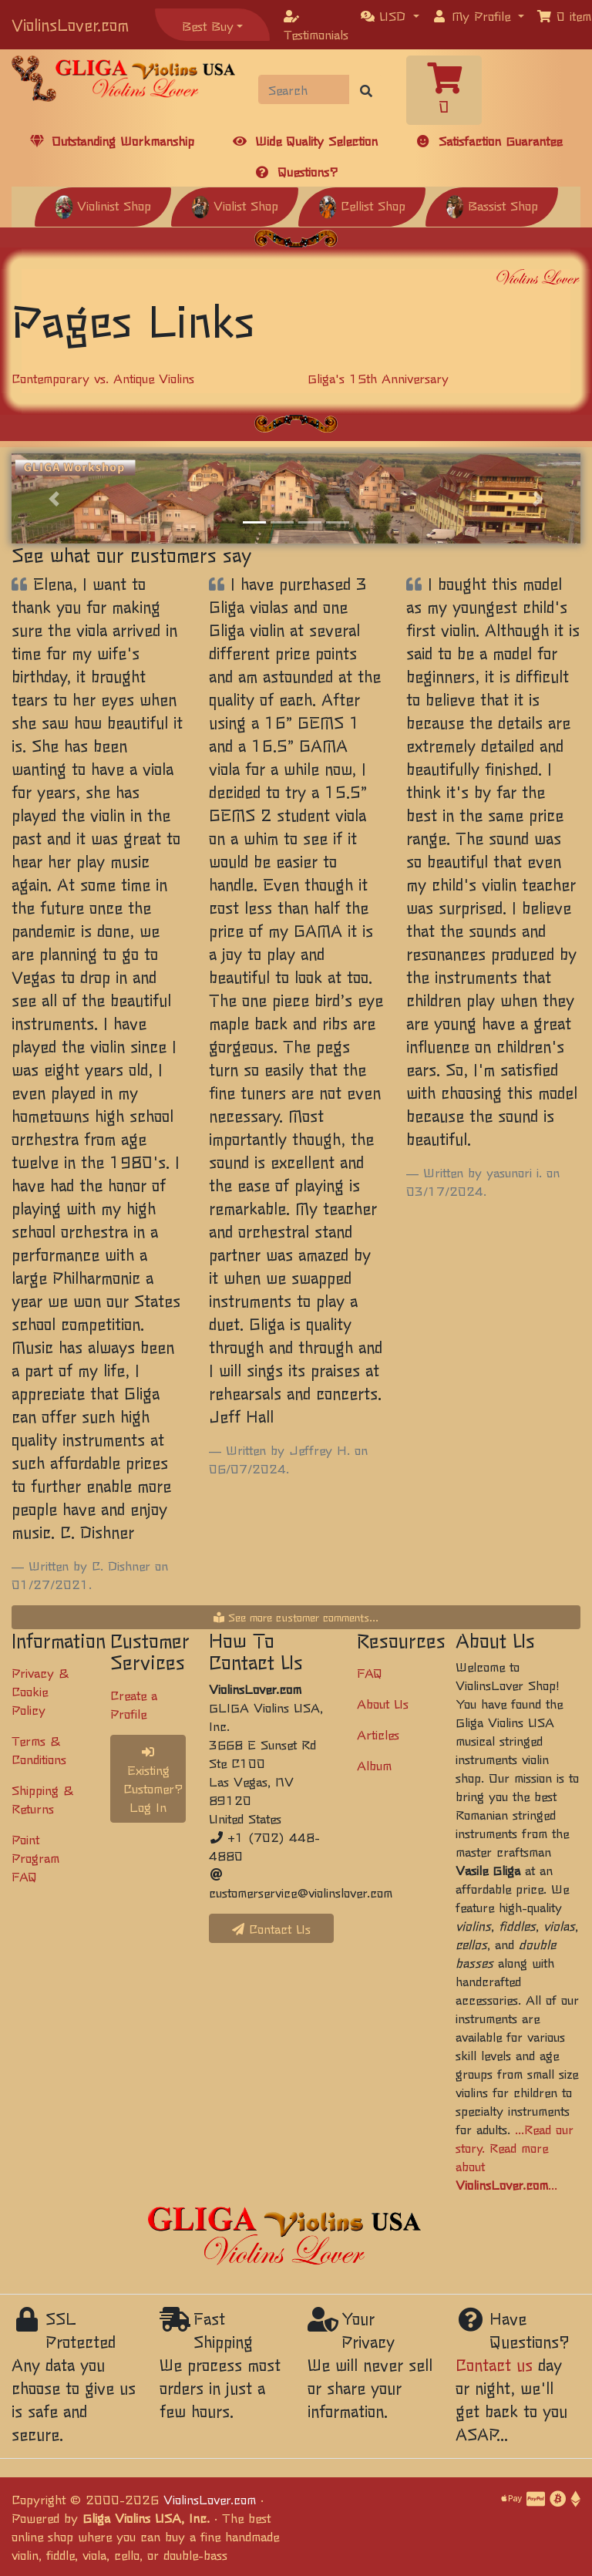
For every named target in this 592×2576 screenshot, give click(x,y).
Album (374, 1765)
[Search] (304, 89)
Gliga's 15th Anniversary (378, 378)
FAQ (369, 1672)
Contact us (494, 2364)
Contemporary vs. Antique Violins (103, 378)
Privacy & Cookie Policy (40, 1691)
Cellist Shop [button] (361, 205)
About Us (383, 1703)
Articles (378, 1734)
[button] (390, 15)
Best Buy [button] (208, 25)
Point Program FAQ (35, 1857)
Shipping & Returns (42, 1798)
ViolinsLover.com (70, 24)
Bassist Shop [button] (492, 205)
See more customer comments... (296, 1617)
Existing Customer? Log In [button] (153, 1781)
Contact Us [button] (271, 1928)
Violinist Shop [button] (103, 205)
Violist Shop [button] (234, 205)
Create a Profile (133, 1703)
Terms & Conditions (39, 1749)
